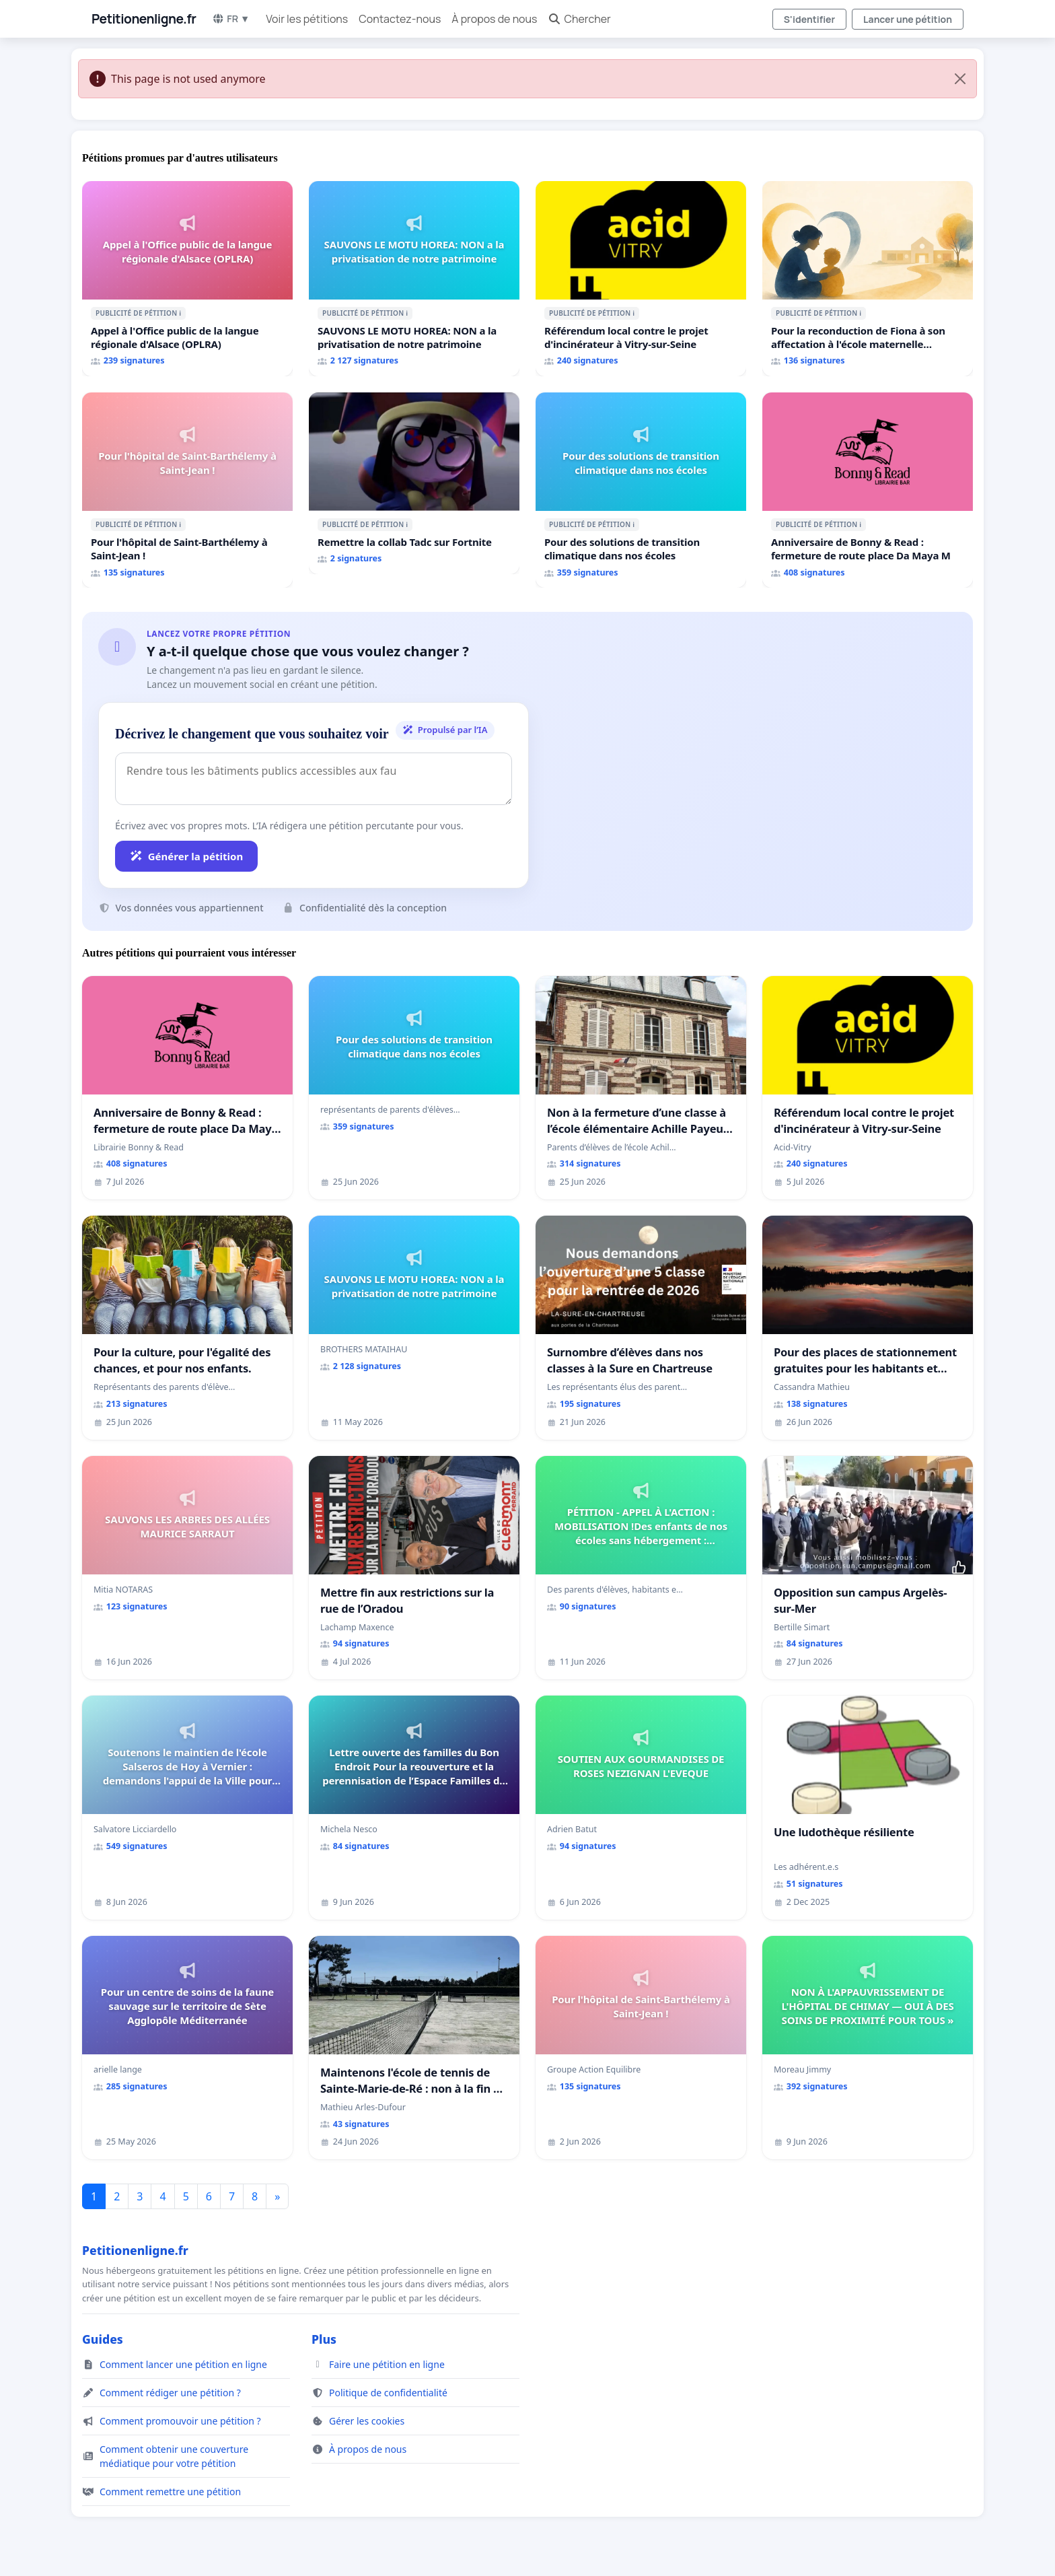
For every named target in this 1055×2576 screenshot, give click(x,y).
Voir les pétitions (307, 18)
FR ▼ (231, 18)
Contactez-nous (400, 18)
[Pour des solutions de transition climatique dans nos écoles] (641, 490)
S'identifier (809, 19)
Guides (102, 2339)
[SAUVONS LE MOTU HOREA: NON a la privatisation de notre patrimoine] (414, 278)
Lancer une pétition (907, 19)
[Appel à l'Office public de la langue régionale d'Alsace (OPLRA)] (187, 278)
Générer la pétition (186, 856)
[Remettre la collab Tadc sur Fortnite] (414, 483)
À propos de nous (494, 18)
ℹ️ (180, 313)
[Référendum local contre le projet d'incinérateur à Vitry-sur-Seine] (641, 278)
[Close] (960, 79)
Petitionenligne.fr (144, 19)
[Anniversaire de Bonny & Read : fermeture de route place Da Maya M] (867, 490)
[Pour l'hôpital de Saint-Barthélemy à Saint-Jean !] (187, 490)
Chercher (579, 18)
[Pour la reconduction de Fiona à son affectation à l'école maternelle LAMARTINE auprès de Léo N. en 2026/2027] (867, 278)
